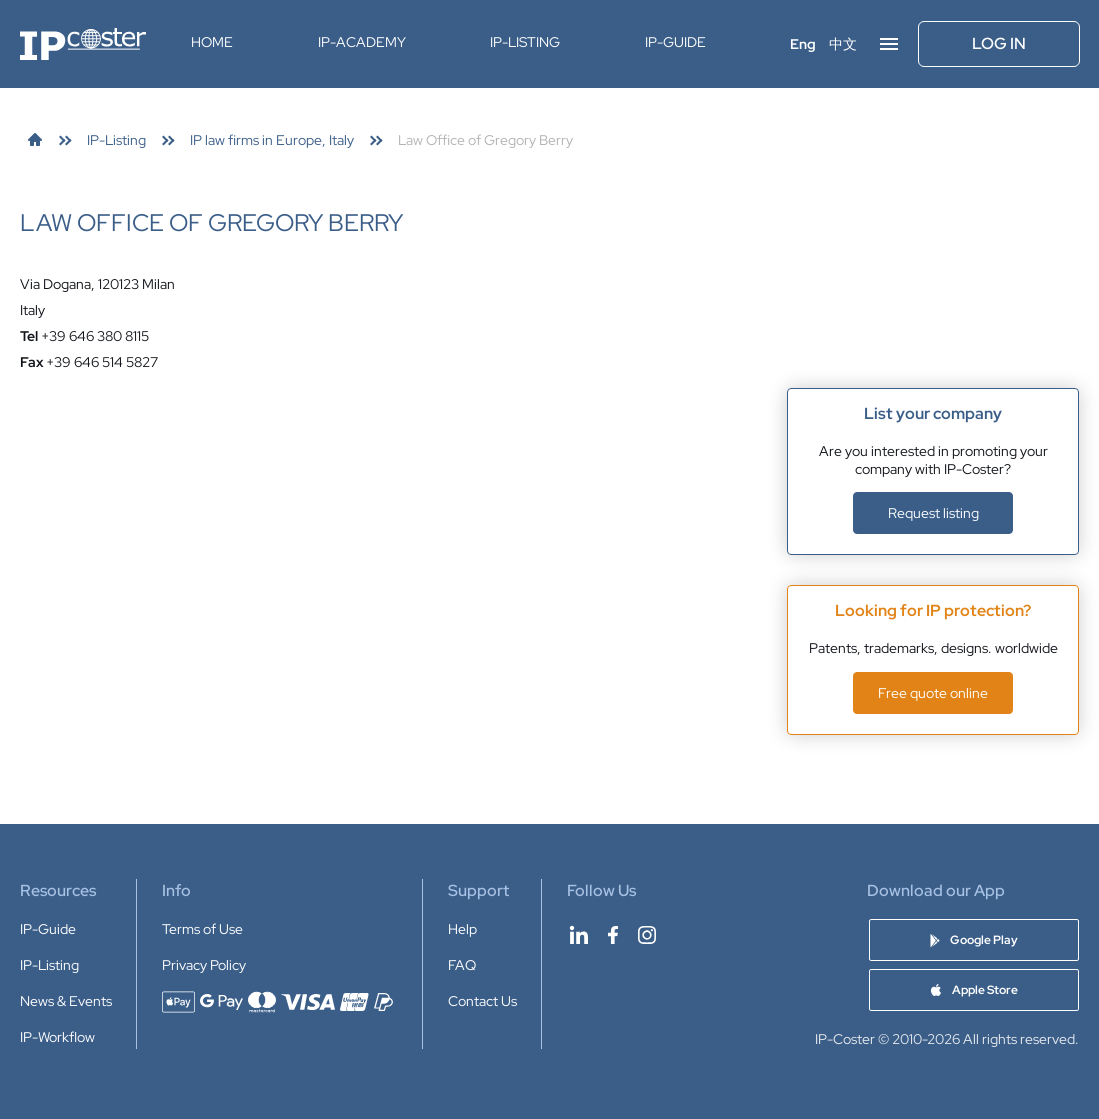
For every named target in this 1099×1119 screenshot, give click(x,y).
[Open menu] (889, 44)
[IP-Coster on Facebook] (613, 935)
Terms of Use (202, 929)
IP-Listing (525, 42)
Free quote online (933, 693)
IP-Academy (362, 42)
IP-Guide (675, 42)
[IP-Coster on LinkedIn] (579, 935)
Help (462, 929)
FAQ (462, 965)
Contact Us (482, 1001)
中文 (843, 44)
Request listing (933, 513)
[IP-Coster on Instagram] (647, 935)
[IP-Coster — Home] (83, 44)
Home (212, 42)
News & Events (66, 1001)
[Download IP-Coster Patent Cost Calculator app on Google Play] (974, 940)
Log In (999, 43)
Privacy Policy (204, 965)
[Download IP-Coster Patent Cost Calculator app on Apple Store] (974, 990)
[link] (35, 140)
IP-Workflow (57, 1037)
